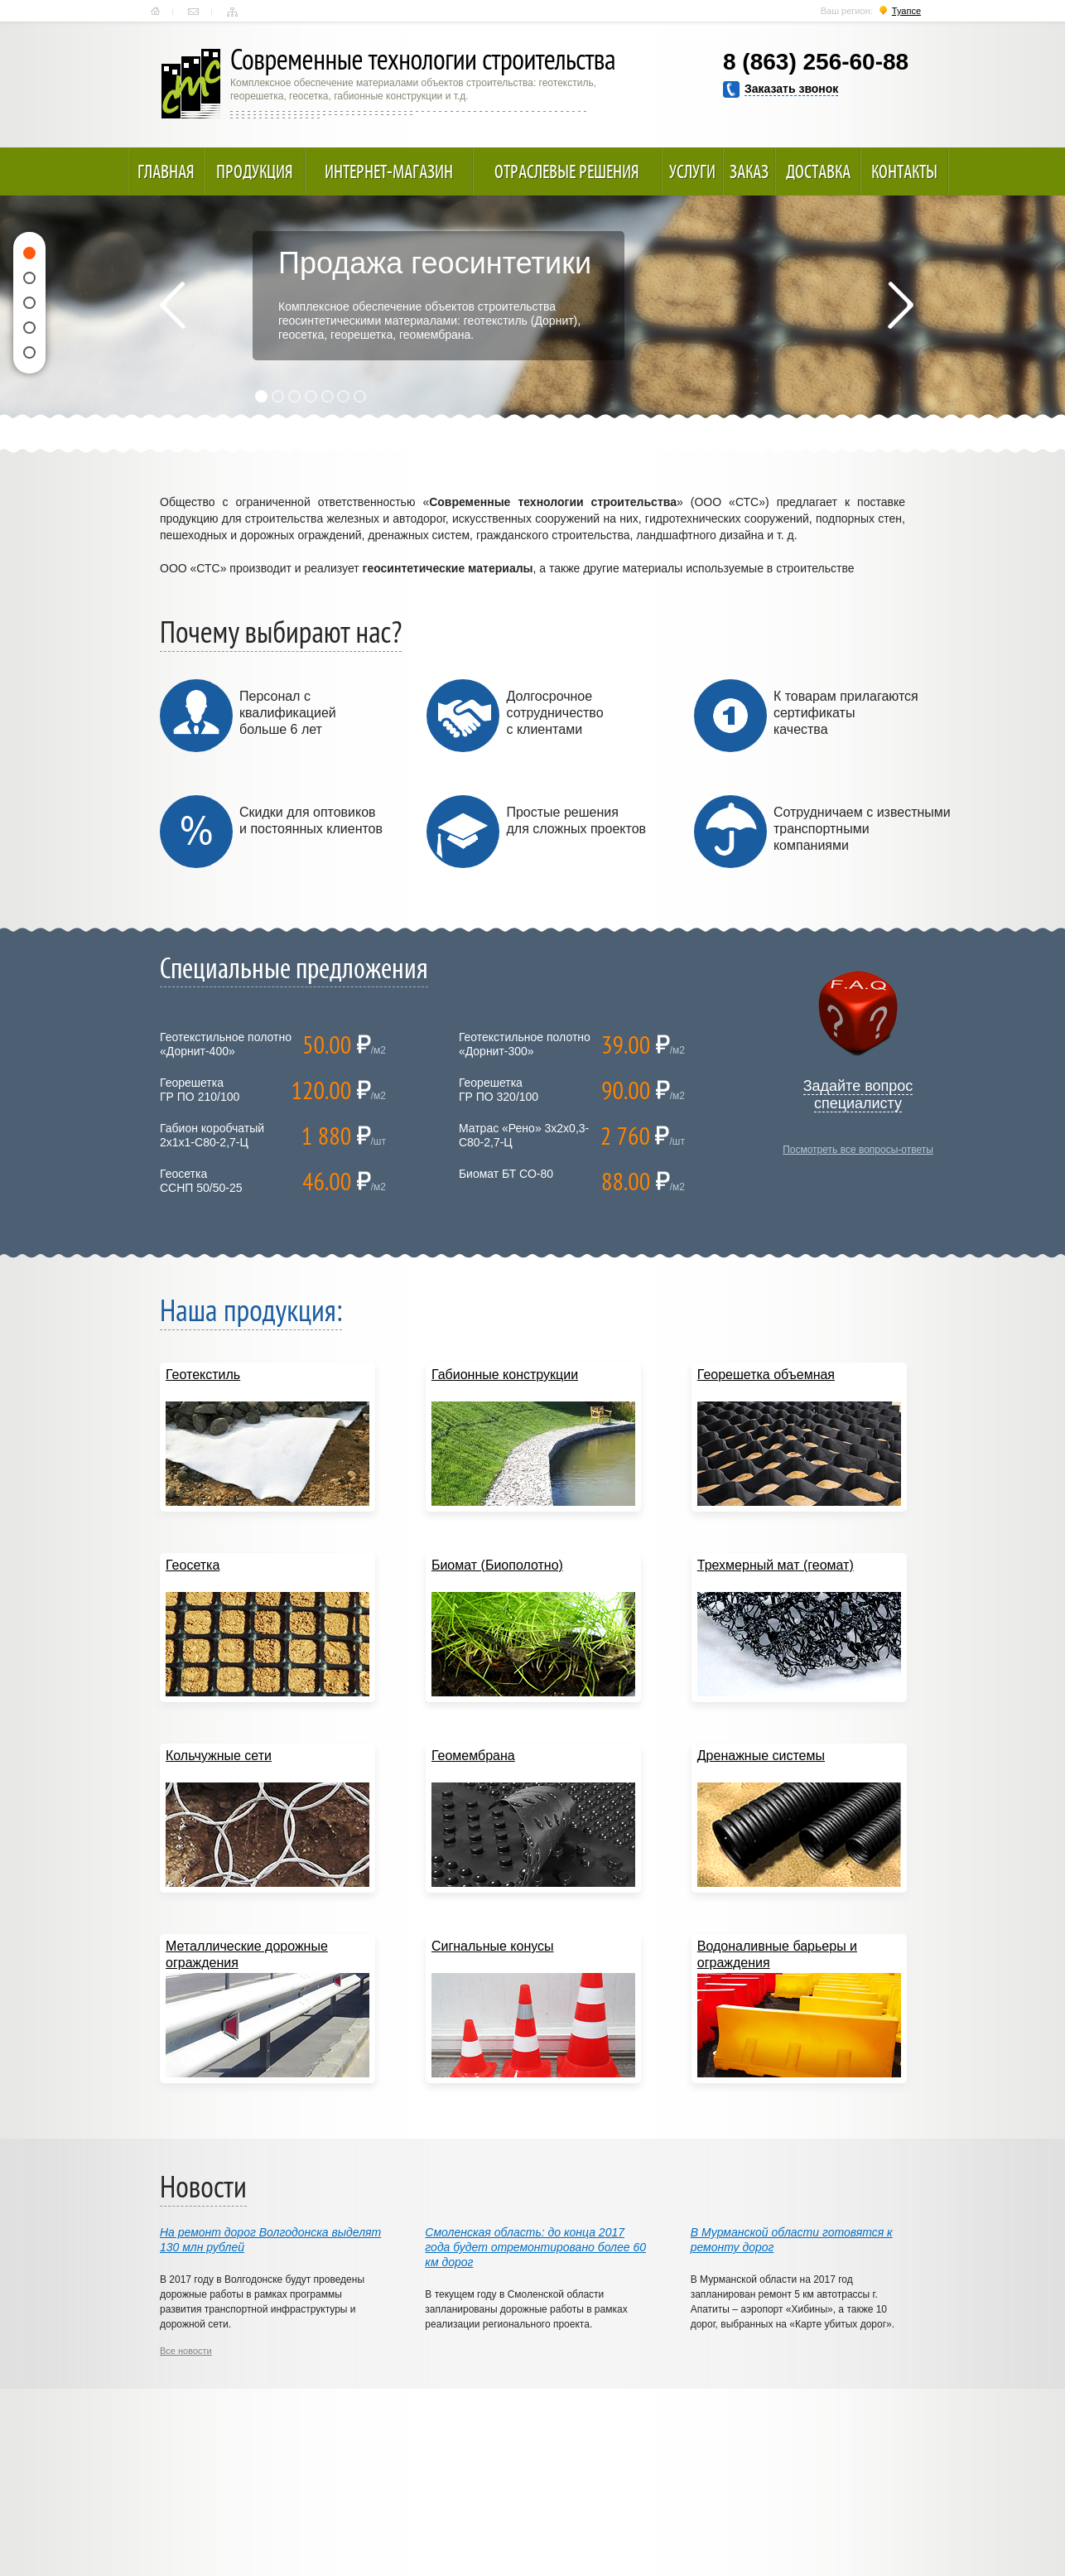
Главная (155, 12)
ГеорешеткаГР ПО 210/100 (199, 1089)
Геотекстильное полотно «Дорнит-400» (226, 1044)
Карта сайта (232, 12)
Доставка (818, 171)
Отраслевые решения (566, 171)
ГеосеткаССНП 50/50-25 (201, 1180)
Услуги (692, 171)
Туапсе (906, 11)
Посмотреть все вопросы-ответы (858, 1149)
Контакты (193, 12)
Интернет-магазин (389, 171)
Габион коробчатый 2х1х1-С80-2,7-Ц (212, 1135)
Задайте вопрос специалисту (858, 1095)
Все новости (186, 2351)
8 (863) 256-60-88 (815, 62)
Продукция (254, 171)
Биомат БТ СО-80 (506, 1173)
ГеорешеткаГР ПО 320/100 (498, 1089)
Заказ (749, 171)
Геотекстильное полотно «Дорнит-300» (524, 1044)
